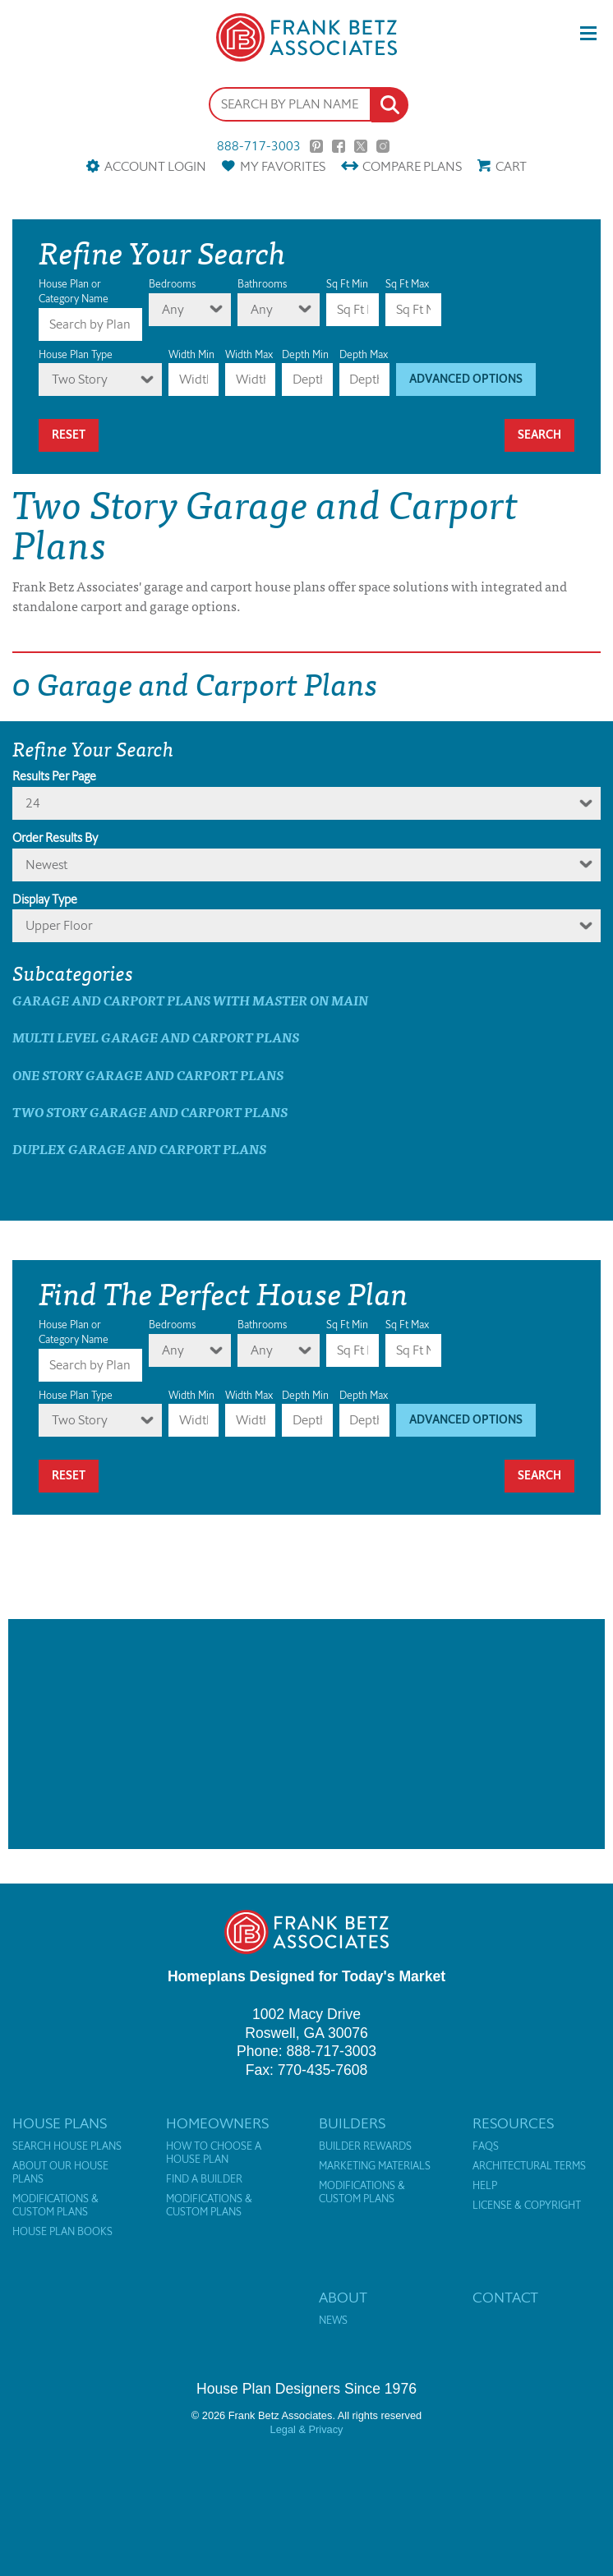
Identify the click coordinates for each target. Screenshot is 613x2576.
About (343, 2297)
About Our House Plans (60, 2173)
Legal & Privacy (306, 2429)
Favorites (282, 166)
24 (32, 803)
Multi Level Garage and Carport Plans (155, 1037)
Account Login (155, 166)
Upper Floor (59, 925)
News (333, 2320)
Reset (68, 435)
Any (173, 309)
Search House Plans (67, 2146)
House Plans (59, 2123)
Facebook (338, 146)
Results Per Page (54, 776)
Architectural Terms (529, 2166)
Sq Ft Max (407, 284)
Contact (505, 2297)
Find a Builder (204, 2179)
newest (46, 864)
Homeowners (217, 2123)
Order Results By (55, 838)
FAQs (485, 2146)
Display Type (44, 899)
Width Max (249, 354)
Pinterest (316, 146)
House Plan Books (62, 2231)
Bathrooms (262, 284)
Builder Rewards (365, 2146)
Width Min (191, 354)
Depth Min (305, 354)
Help (484, 2185)
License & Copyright (526, 2205)
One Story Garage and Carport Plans (147, 1075)
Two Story (80, 379)
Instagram (382, 146)
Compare (412, 166)
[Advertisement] (306, 1734)
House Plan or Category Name (73, 291)
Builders (352, 2123)
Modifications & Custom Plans (55, 2205)
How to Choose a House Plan (213, 2153)
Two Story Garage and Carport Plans (150, 1112)
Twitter (360, 146)
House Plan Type (76, 354)
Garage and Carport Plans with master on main (190, 1000)
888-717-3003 (259, 146)
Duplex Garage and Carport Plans (139, 1149)
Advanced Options (466, 379)
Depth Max (363, 354)
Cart (511, 166)
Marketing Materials (375, 2166)
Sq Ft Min (347, 284)
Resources (513, 2123)
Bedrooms (172, 284)
